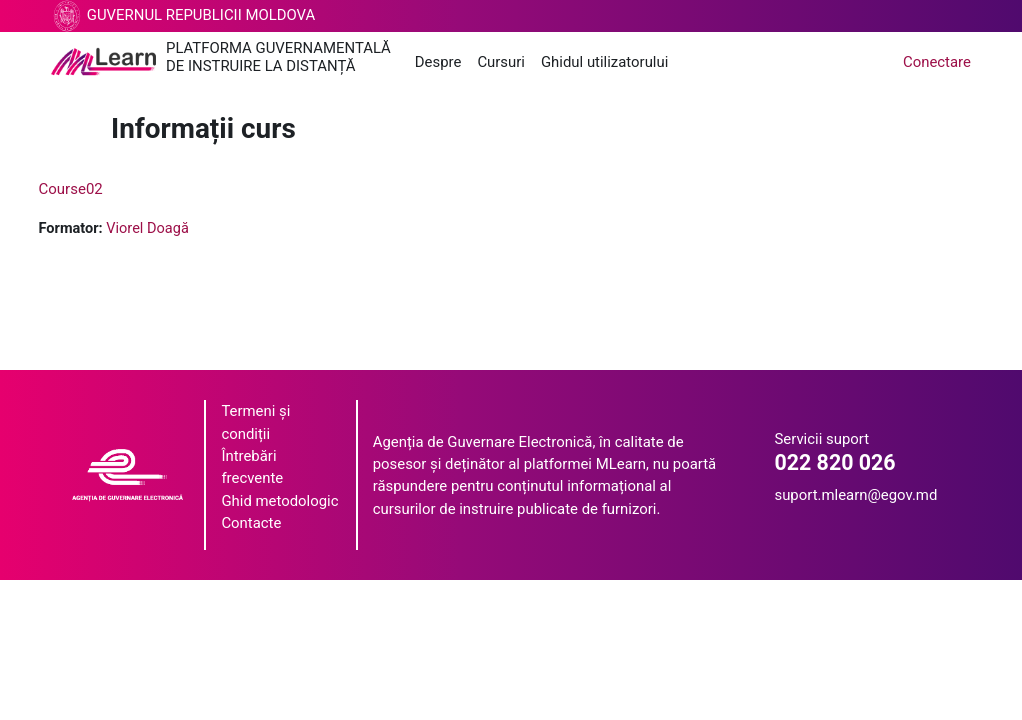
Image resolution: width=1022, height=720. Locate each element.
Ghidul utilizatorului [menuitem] (604, 62)
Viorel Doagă (187, 229)
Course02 (108, 189)
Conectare (937, 62)
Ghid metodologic (279, 502)
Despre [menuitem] (438, 62)
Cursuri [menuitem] (501, 62)
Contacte (251, 524)
